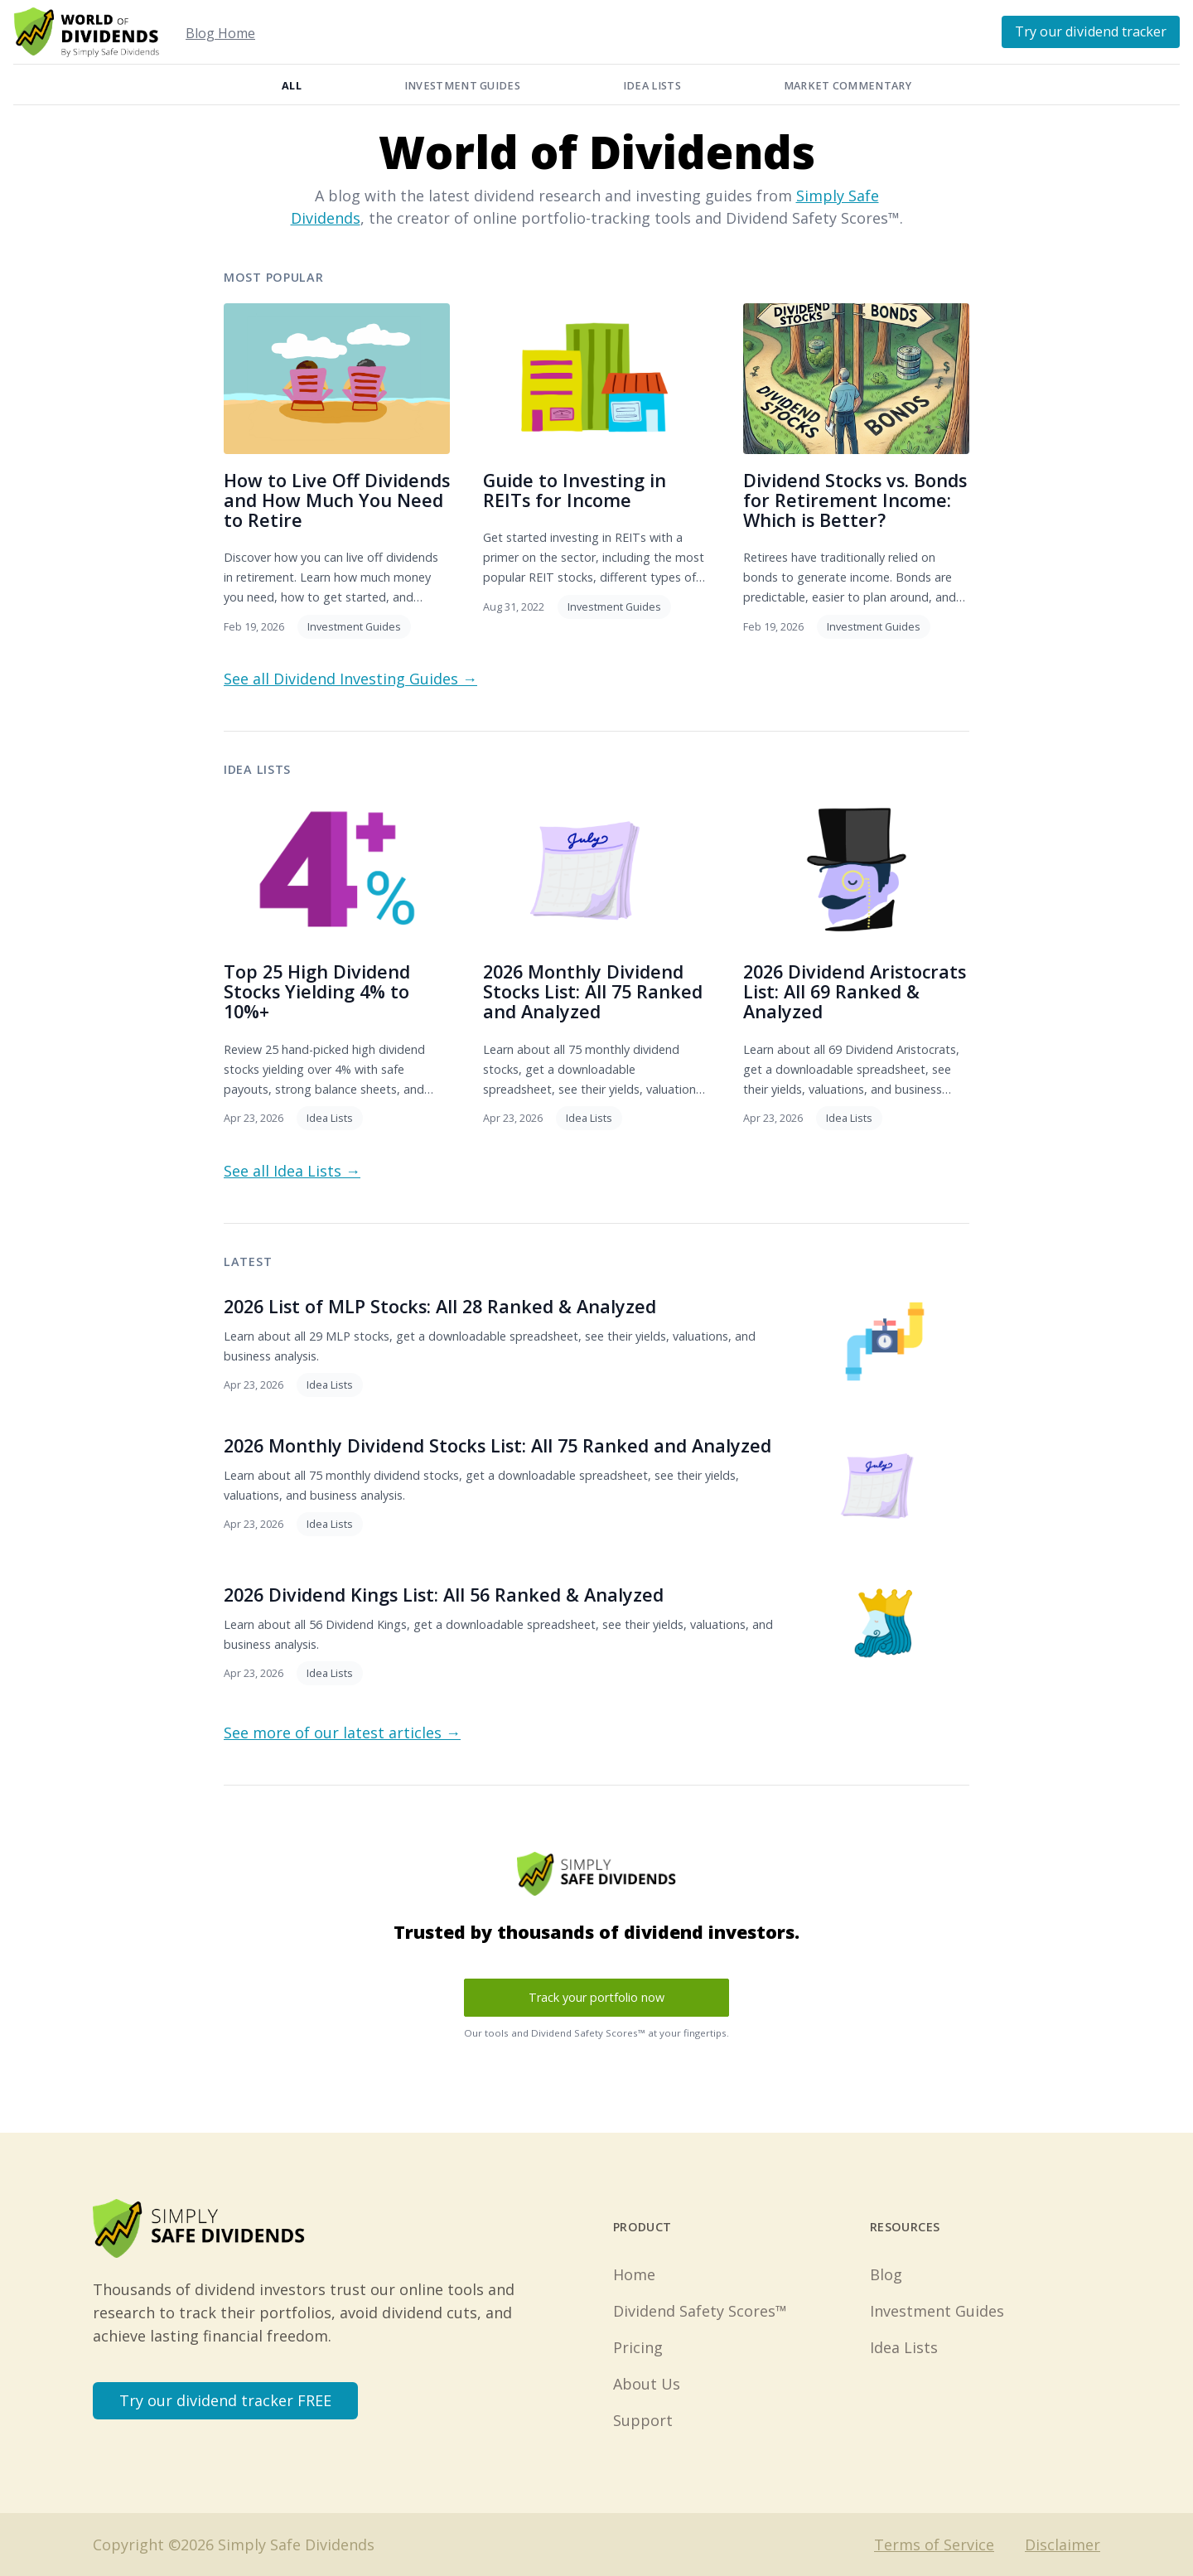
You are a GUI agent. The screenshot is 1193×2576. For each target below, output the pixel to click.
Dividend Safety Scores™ (700, 2311)
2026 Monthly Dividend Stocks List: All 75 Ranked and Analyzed (593, 991)
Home (634, 2274)
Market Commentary (847, 86)
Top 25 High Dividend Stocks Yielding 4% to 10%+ (317, 991)
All (292, 86)
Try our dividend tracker (1090, 31)
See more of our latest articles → (342, 1732)
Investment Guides (462, 86)
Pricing (638, 2347)
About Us (646, 2384)
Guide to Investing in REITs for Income (574, 490)
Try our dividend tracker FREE (225, 2400)
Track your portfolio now (596, 1997)
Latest (248, 1261)
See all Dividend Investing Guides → (350, 679)
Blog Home (220, 33)
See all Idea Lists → (292, 1171)
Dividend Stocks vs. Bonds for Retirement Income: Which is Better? (855, 500)
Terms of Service (934, 2544)
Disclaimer (1062, 2544)
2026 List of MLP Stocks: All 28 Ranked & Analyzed (440, 1306)
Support (643, 2420)
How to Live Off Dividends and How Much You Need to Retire (337, 500)
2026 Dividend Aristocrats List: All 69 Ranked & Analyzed (854, 991)
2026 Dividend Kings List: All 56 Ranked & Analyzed (444, 1595)
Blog (886, 2274)
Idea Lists (652, 86)
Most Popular (274, 277)
